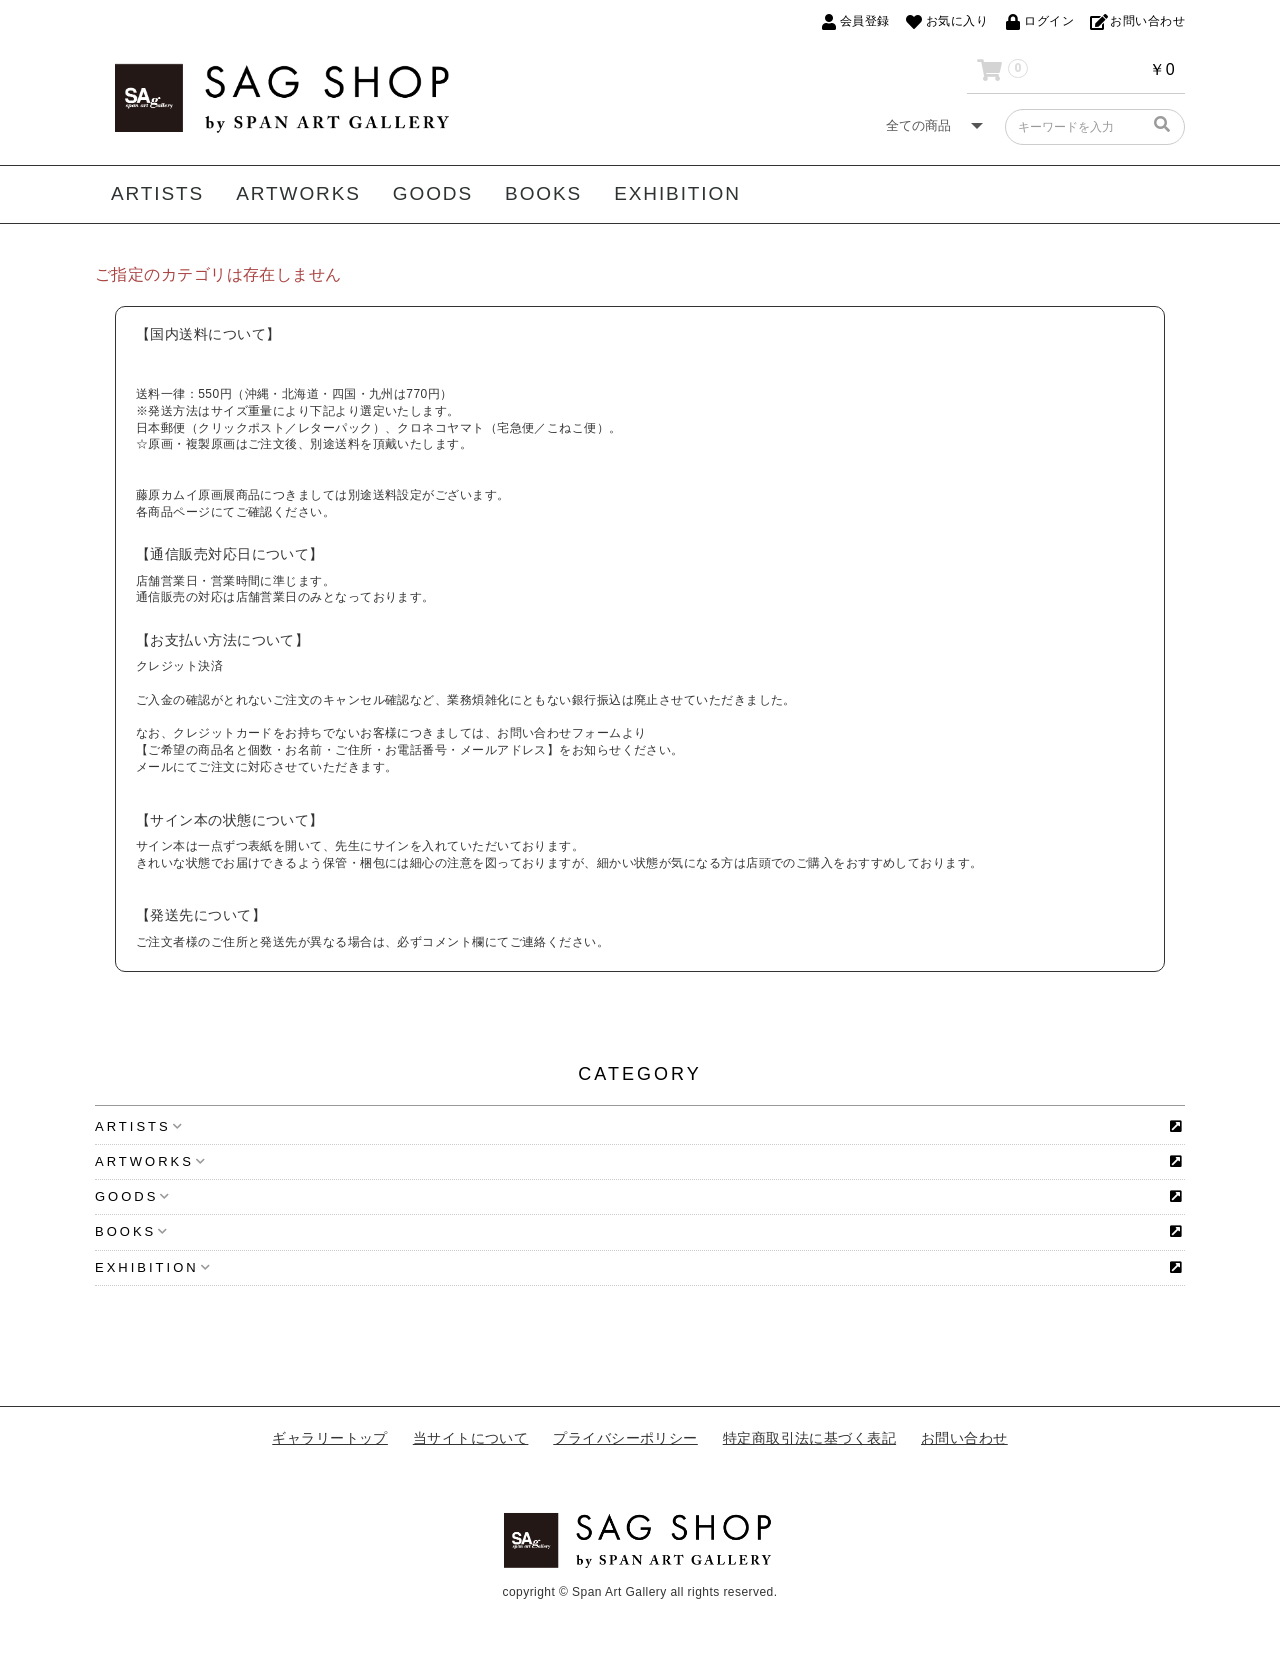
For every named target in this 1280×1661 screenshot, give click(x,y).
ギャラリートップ (330, 1438)
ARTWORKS (298, 193)
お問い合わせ (964, 1438)
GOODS (433, 193)
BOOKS (543, 193)
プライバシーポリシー (625, 1438)
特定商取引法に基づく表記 (809, 1438)
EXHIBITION (677, 193)
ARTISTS (157, 193)
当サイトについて (471, 1438)
